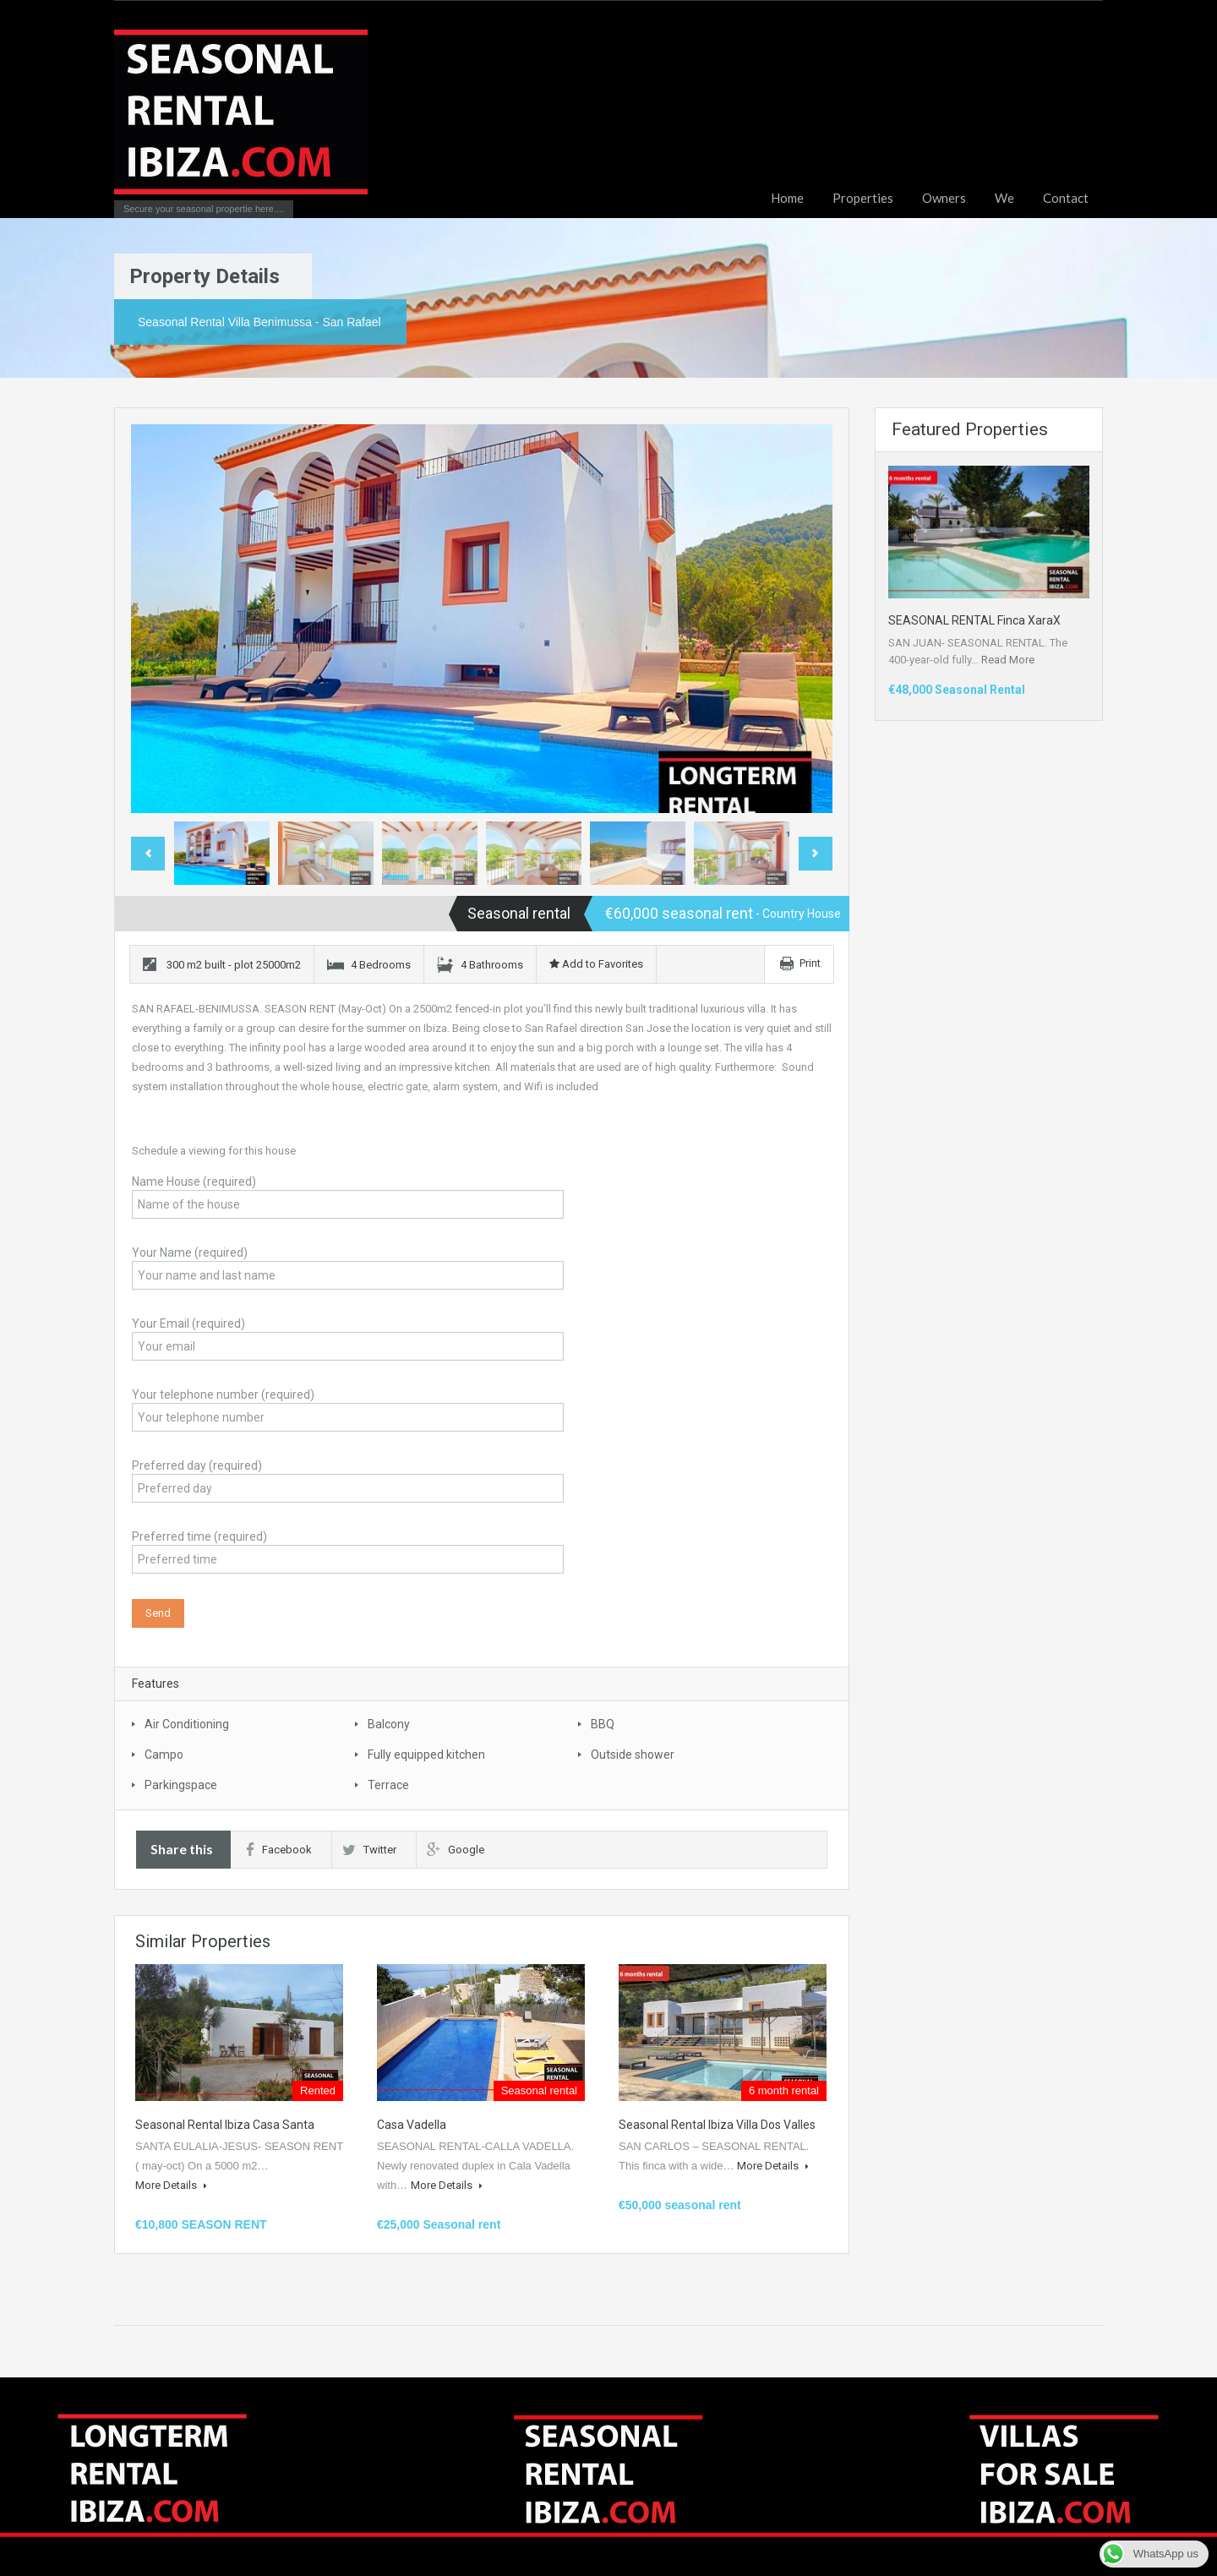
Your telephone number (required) (348, 1407)
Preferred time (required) (348, 1549)
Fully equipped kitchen (426, 1754)
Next (815, 853)
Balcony (389, 1724)
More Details (171, 2185)
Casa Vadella (411, 2124)
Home (787, 197)
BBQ (602, 1724)
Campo (164, 1754)
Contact (1066, 197)
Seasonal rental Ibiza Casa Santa (224, 2124)
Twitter (369, 1849)
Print (810, 963)
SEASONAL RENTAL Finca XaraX (974, 620)
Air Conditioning (187, 1724)
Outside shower (632, 1754)
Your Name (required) (348, 1265)
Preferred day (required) (348, 1478)
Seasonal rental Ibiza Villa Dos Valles (717, 2124)
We (1004, 197)
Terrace (388, 1785)
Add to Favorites (596, 964)
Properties (862, 197)
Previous (148, 853)
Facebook (279, 1849)
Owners (944, 197)
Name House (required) (348, 1194)
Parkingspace (181, 1785)
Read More (1007, 659)
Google (455, 1849)
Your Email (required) (348, 1336)
